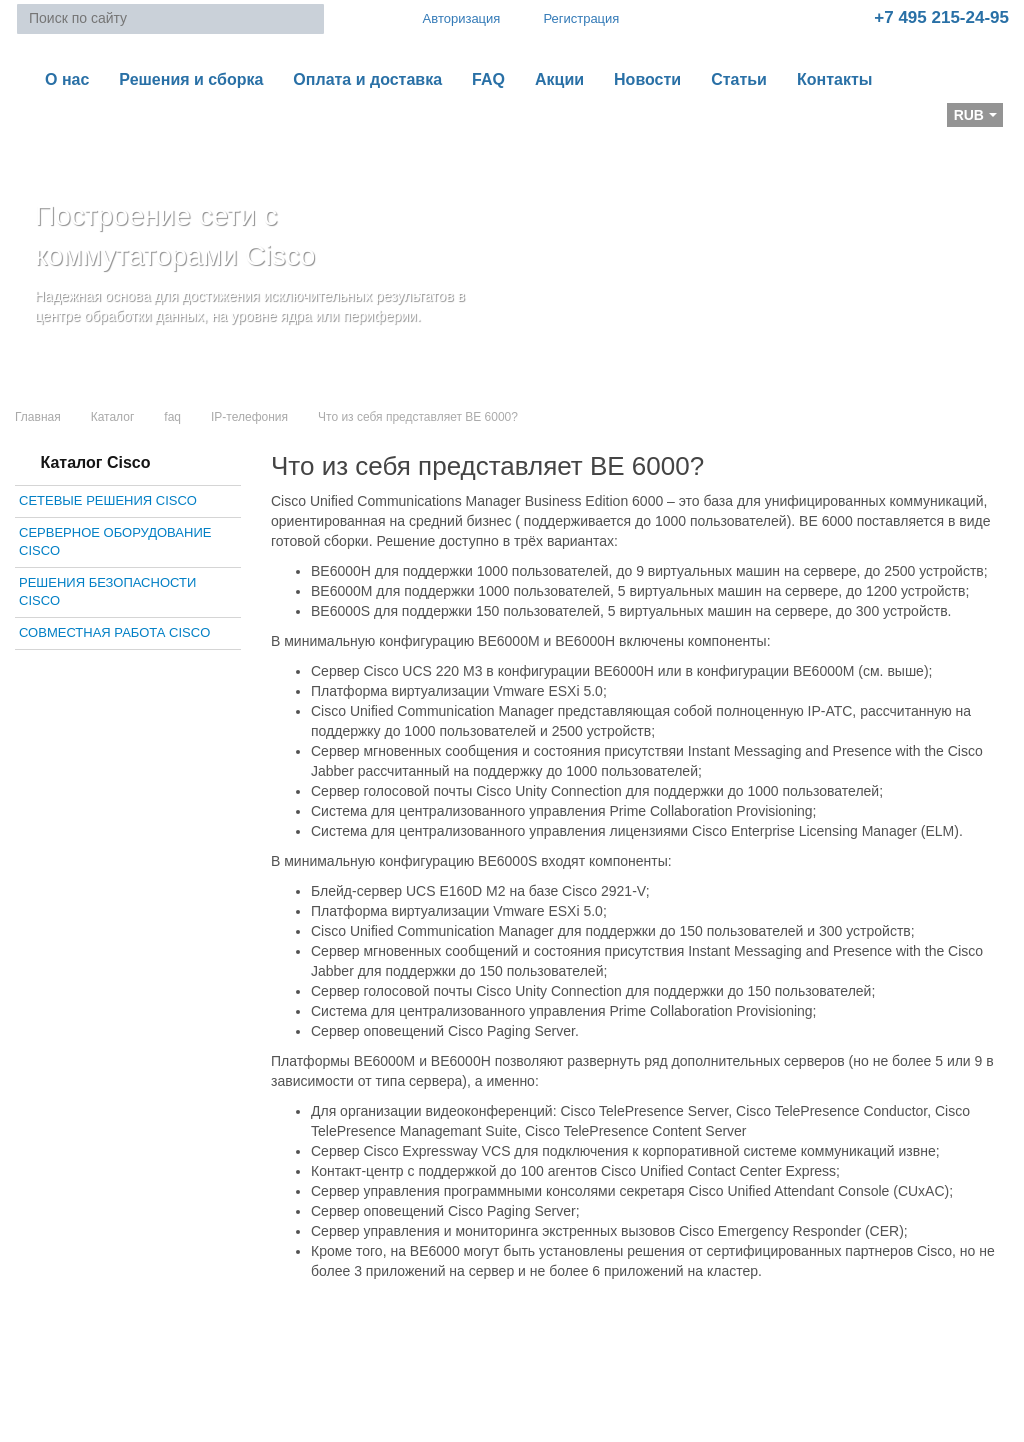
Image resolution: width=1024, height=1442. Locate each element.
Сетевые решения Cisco (108, 500)
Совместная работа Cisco (114, 632)
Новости (647, 79)
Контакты (834, 79)
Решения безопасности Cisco (107, 592)
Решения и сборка (191, 79)
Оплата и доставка (367, 79)
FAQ (488, 79)
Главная (38, 417)
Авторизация (453, 18)
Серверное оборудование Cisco (115, 542)
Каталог (113, 417)
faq (172, 417)
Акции (559, 79)
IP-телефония (249, 417)
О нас (67, 79)
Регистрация (567, 18)
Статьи (739, 79)
